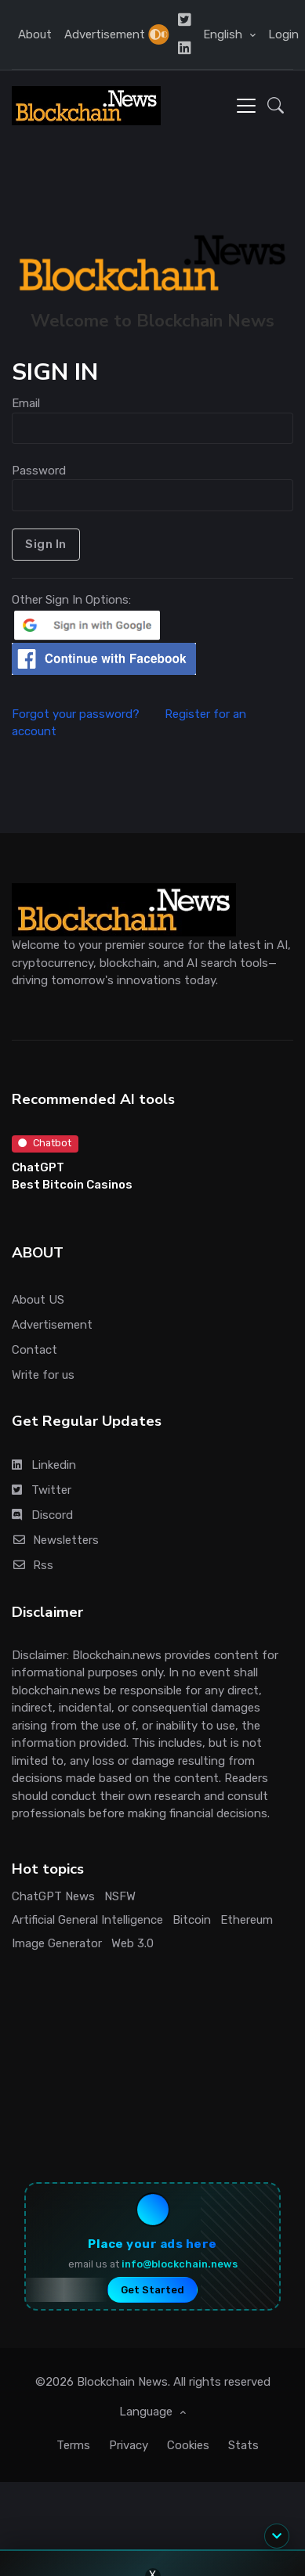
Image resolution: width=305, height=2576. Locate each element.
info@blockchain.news (180, 2264)
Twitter (41, 1490)
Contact (34, 1350)
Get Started (152, 2290)
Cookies (188, 2445)
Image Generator (57, 1943)
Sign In (46, 544)
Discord (42, 1515)
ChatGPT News (53, 1896)
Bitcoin (191, 1920)
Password (39, 471)
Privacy (128, 2445)
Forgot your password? (87, 714)
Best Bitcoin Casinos (72, 1185)
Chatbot (44, 1143)
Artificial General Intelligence (87, 1920)
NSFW (120, 1896)
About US (38, 1300)
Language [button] (147, 2412)
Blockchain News (122, 2382)
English (224, 34)
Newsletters (55, 1540)
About (35, 34)
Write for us (43, 1375)
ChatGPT (38, 1167)
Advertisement (104, 34)
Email (26, 403)
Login (283, 34)
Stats (243, 2445)
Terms (73, 2445)
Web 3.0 (132, 1943)
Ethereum (246, 1920)
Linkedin (44, 1465)
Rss (32, 1565)
